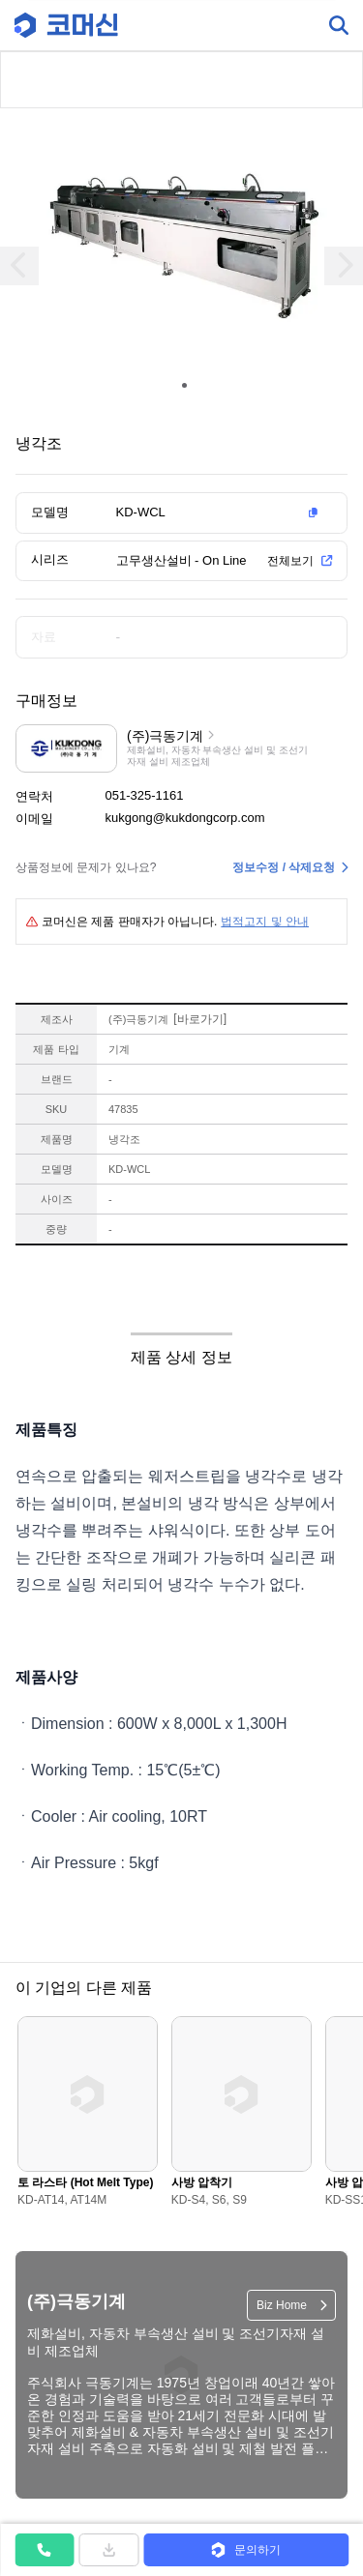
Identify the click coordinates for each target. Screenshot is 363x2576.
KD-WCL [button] (141, 512)
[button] (220, 512)
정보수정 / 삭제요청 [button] (283, 867)
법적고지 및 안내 (265, 921)
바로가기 (200, 1019)
